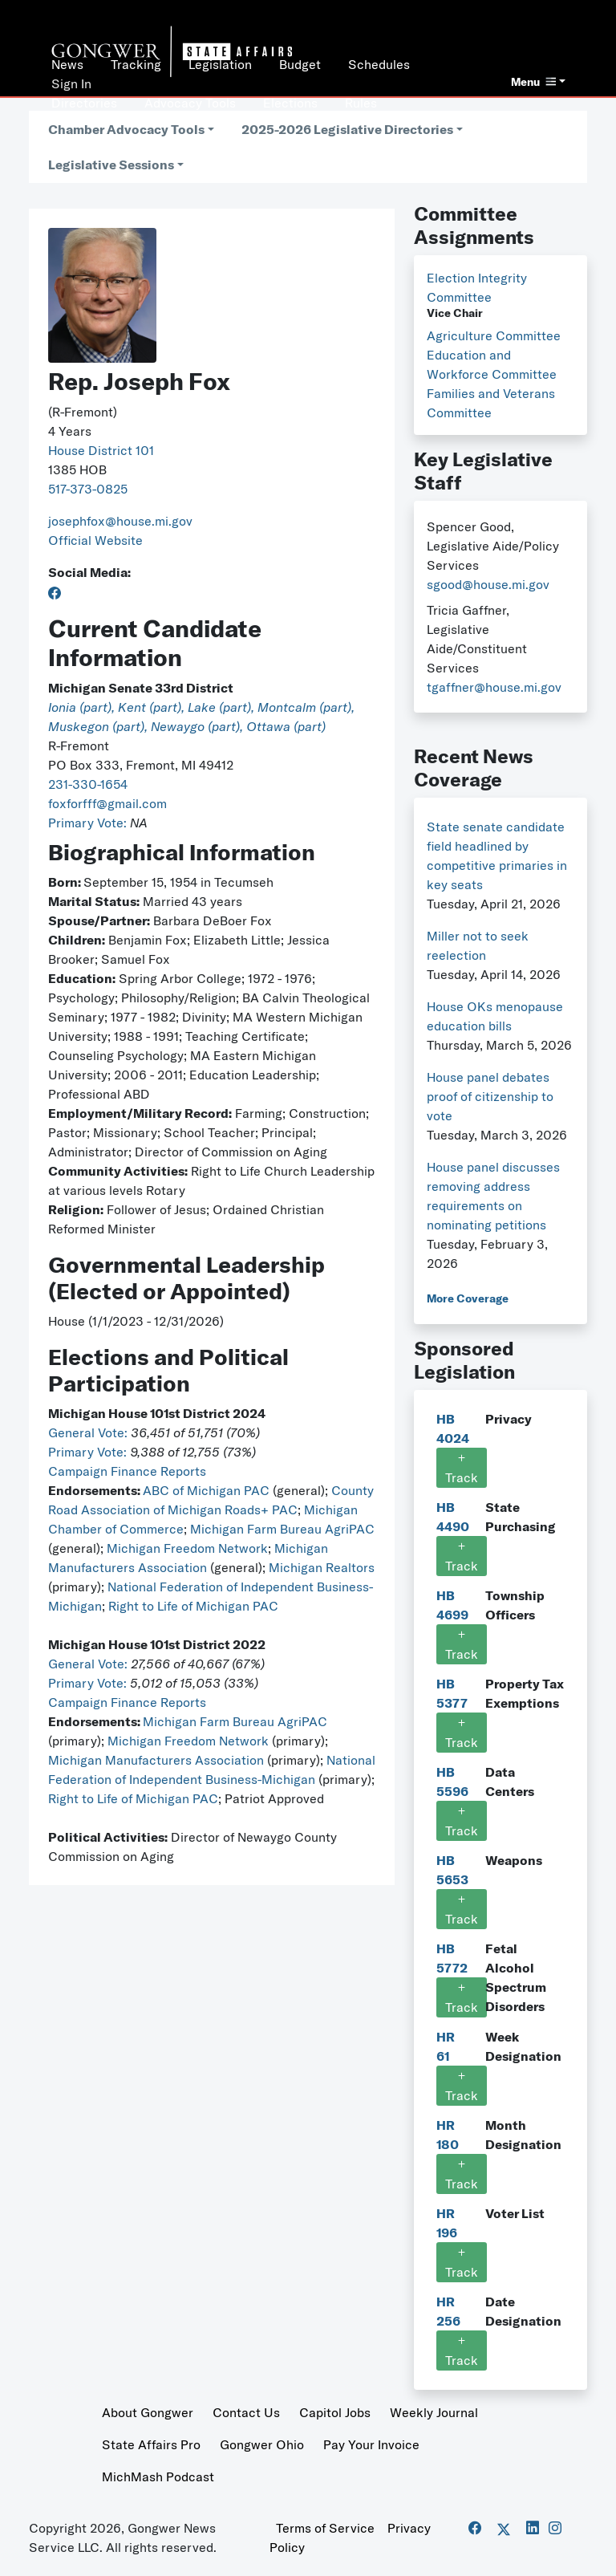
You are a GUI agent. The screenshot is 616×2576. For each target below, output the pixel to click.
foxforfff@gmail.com (107, 803)
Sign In (71, 83)
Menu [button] (533, 82)
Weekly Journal (434, 2412)
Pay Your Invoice (371, 2444)
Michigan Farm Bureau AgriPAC (282, 1529)
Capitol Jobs (335, 2412)
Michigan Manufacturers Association (156, 1760)
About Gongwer (147, 2412)
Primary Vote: (89, 823)
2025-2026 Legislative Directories (347, 129)
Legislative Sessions (111, 164)
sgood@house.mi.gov (488, 584)
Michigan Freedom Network (187, 1548)
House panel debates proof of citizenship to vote (490, 1096)
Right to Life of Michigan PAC (193, 1606)
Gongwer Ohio (262, 2444)
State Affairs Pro (151, 2444)
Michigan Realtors (322, 1567)
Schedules (379, 64)
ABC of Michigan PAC (206, 1490)
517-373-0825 (88, 489)
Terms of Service (325, 2528)
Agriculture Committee (494, 335)
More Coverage (468, 1298)
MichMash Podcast (158, 2476)
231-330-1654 (88, 784)
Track (461, 1467)
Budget (300, 64)
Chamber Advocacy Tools (126, 129)
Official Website (95, 540)
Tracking (136, 64)
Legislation (220, 64)
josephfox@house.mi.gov (120, 521)
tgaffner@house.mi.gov (494, 687)
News (67, 64)
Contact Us (246, 2412)
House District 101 (101, 450)
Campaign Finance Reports (127, 1471)
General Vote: (89, 1432)
